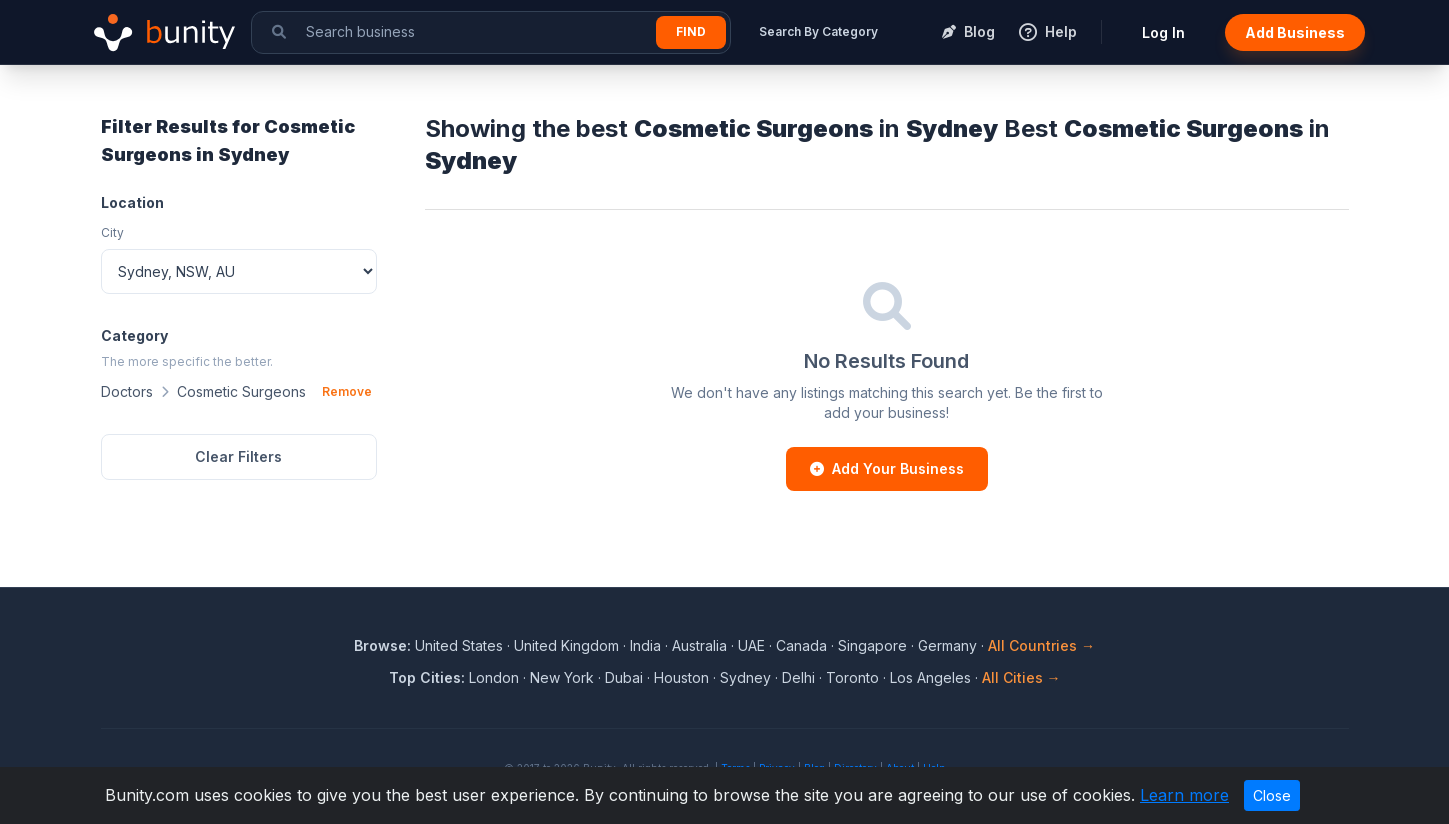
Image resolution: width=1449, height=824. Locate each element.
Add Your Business (887, 468)
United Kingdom (566, 645)
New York (562, 677)
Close (1272, 795)
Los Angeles (930, 677)
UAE (751, 645)
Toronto (852, 677)
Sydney (745, 677)
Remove (347, 391)
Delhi (798, 677)
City (112, 232)
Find (691, 31)
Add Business (1295, 32)
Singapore (872, 645)
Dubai (624, 677)
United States (459, 645)
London (494, 677)
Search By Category (818, 31)
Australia (699, 645)
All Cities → (1021, 677)
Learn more (1184, 795)
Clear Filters (238, 456)
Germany (947, 645)
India (645, 645)
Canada (801, 645)
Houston (681, 677)
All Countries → (1041, 645)
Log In (1163, 32)
